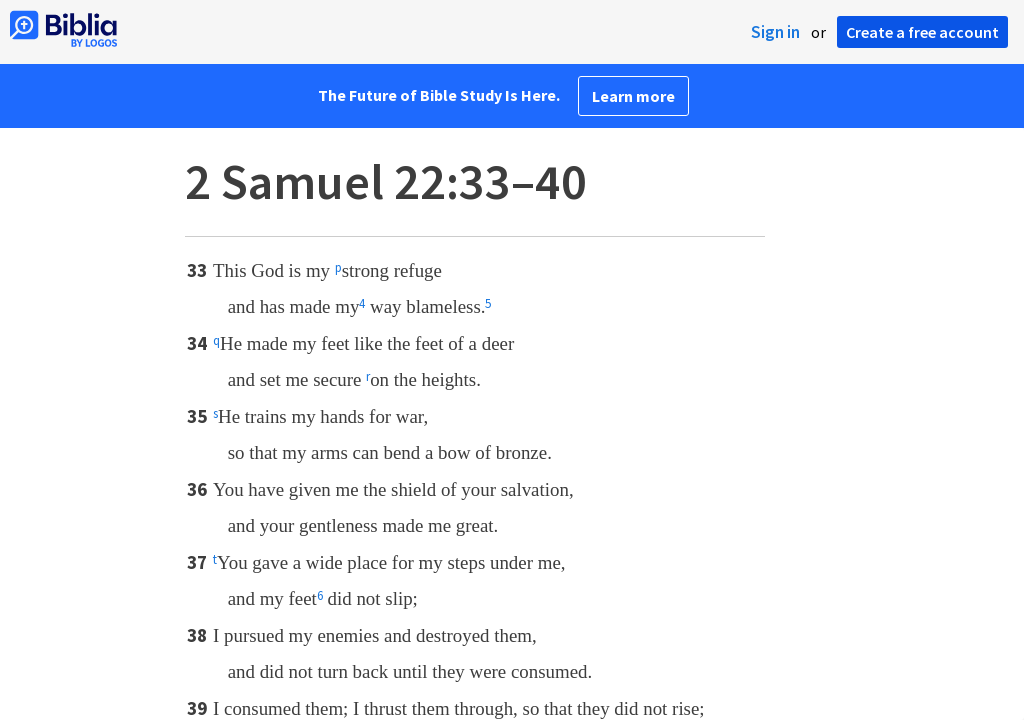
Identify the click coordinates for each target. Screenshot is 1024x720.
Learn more (633, 96)
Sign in (775, 32)
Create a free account (922, 32)
